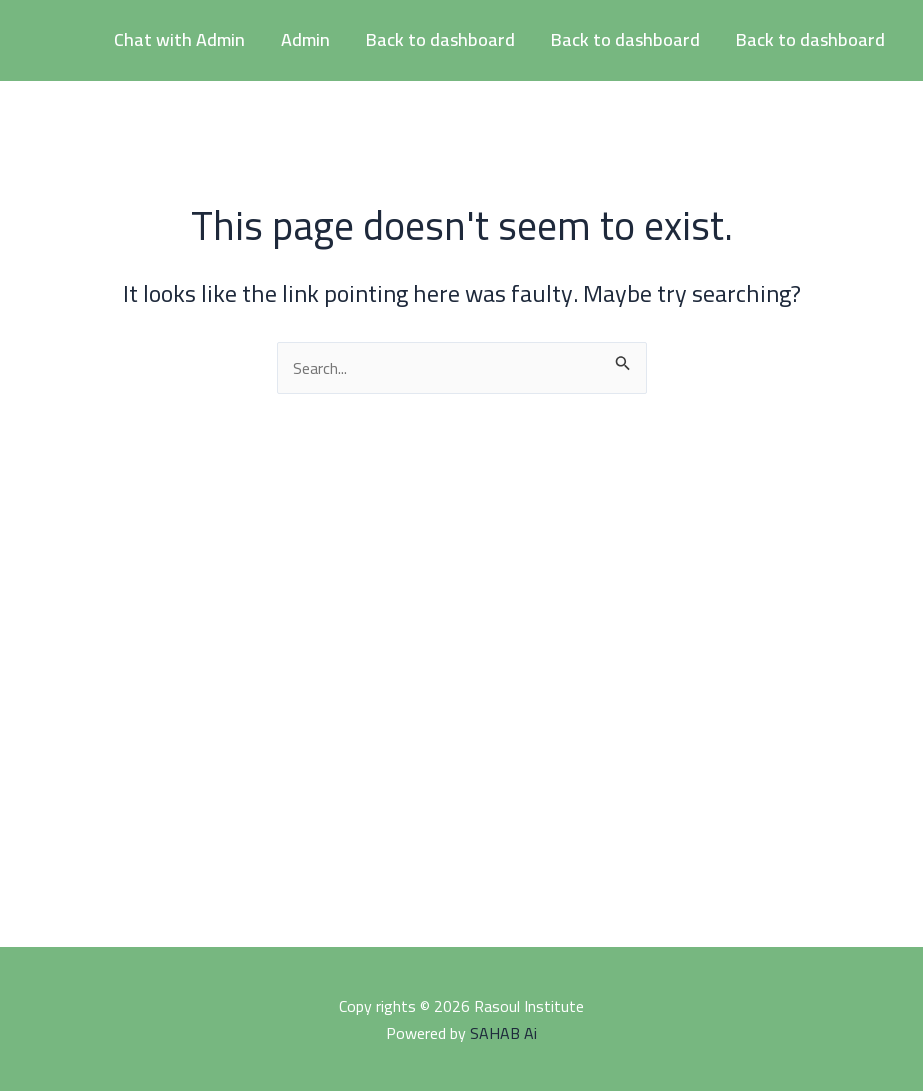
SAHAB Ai (503, 1033)
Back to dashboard (440, 39)
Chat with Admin (179, 39)
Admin (305, 39)
